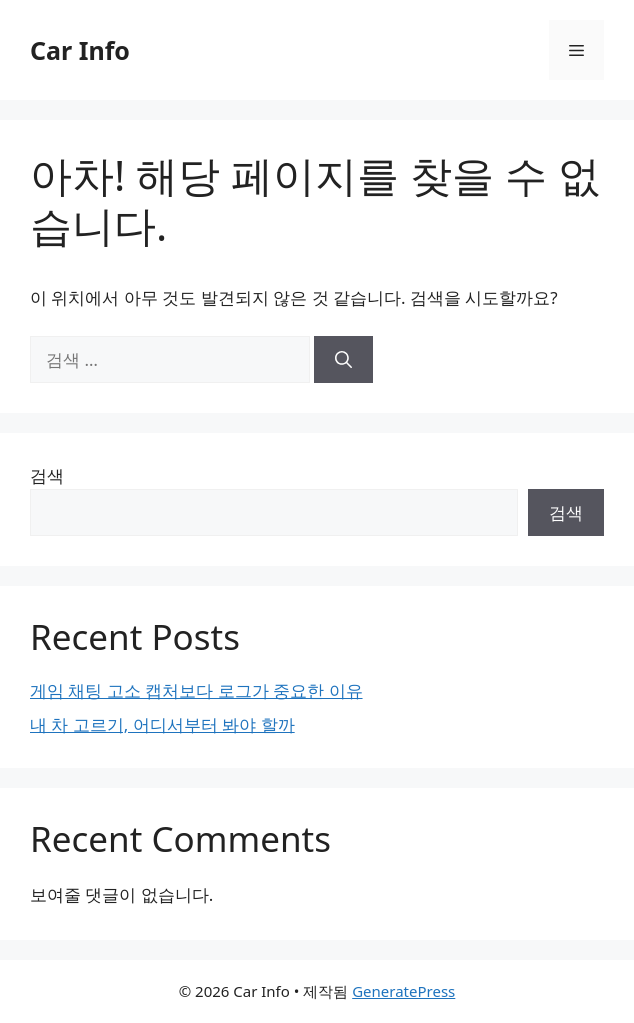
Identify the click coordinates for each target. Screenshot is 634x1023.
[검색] (343, 360)
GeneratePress (403, 991)
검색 (47, 475)
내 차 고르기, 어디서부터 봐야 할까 (162, 724)
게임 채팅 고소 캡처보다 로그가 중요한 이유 (196, 690)
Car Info (80, 50)
